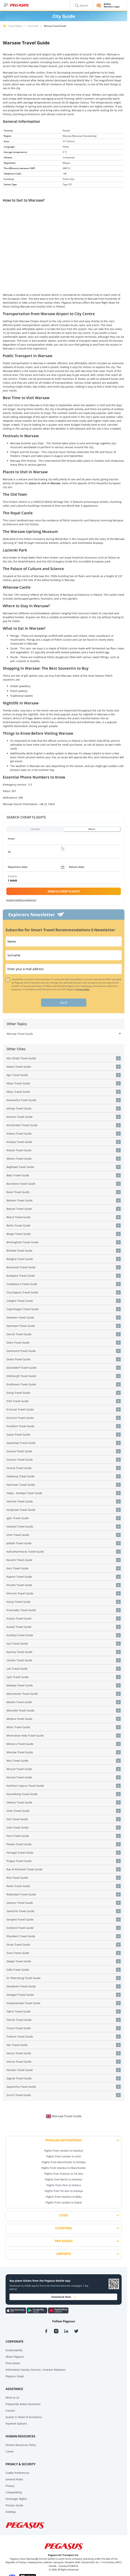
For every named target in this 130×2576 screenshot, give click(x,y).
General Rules (14, 2479)
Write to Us (12, 2397)
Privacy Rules (83, 989)
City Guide (33, 25)
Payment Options (16, 2423)
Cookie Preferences (17, 2473)
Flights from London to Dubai (64, 2202)
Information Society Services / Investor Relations (35, 2369)
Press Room (13, 2363)
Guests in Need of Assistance (24, 2417)
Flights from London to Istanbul (63, 2150)
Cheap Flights (15, 25)
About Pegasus (15, 2356)
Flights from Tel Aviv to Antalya (64, 2191)
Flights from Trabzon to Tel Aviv (63, 2173)
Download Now (63, 2297)
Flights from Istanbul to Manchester (63, 2168)
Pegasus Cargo (15, 2376)
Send (63, 1003)
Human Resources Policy (21, 2445)
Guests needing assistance (21, 900)
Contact (10, 2410)
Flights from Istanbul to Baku (64, 2196)
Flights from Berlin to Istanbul (63, 2179)
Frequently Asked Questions (23, 2404)
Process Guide (14, 2505)
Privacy (10, 2486)
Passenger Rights (16, 2499)
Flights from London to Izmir (63, 2156)
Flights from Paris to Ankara (63, 2185)
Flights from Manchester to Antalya (64, 2162)
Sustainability (14, 2350)
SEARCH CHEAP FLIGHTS (64, 891)
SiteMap (11, 2512)
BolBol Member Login (112, 5)
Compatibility (14, 2492)
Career (10, 2451)
